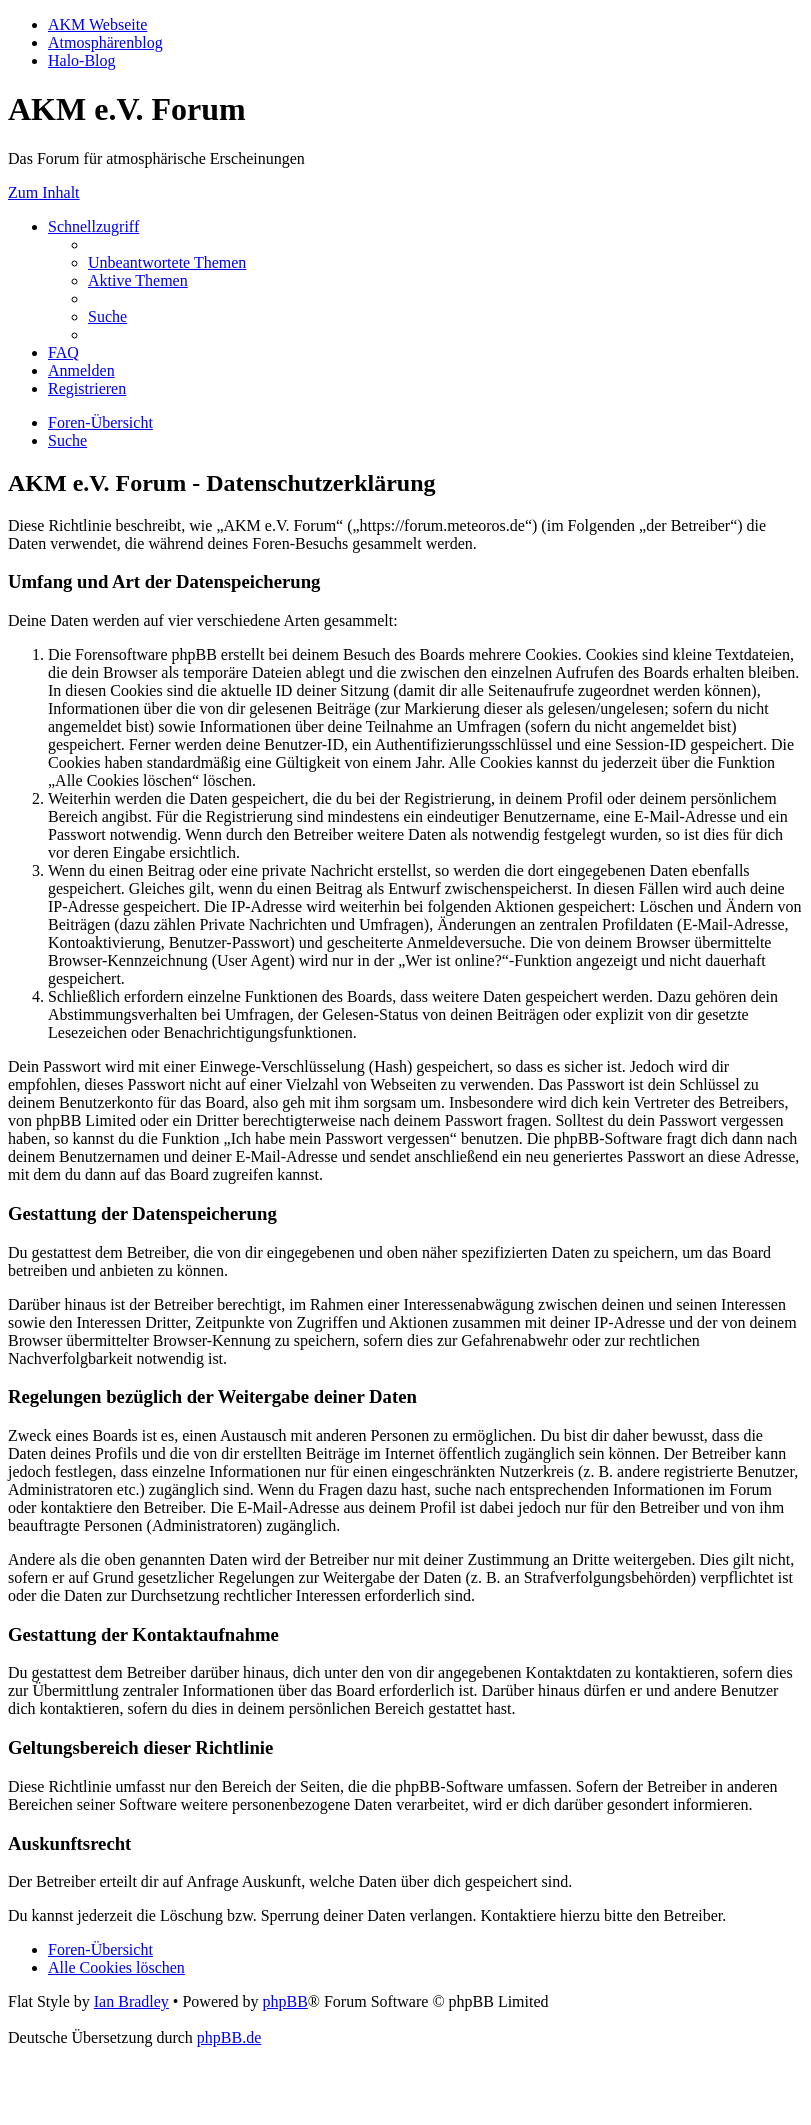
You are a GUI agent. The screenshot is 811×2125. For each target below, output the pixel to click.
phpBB (284, 2001)
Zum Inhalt (44, 192)
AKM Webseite (97, 24)
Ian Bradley (131, 2001)
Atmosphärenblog (105, 42)
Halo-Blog (82, 60)
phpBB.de (229, 2037)
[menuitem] (167, 262)
